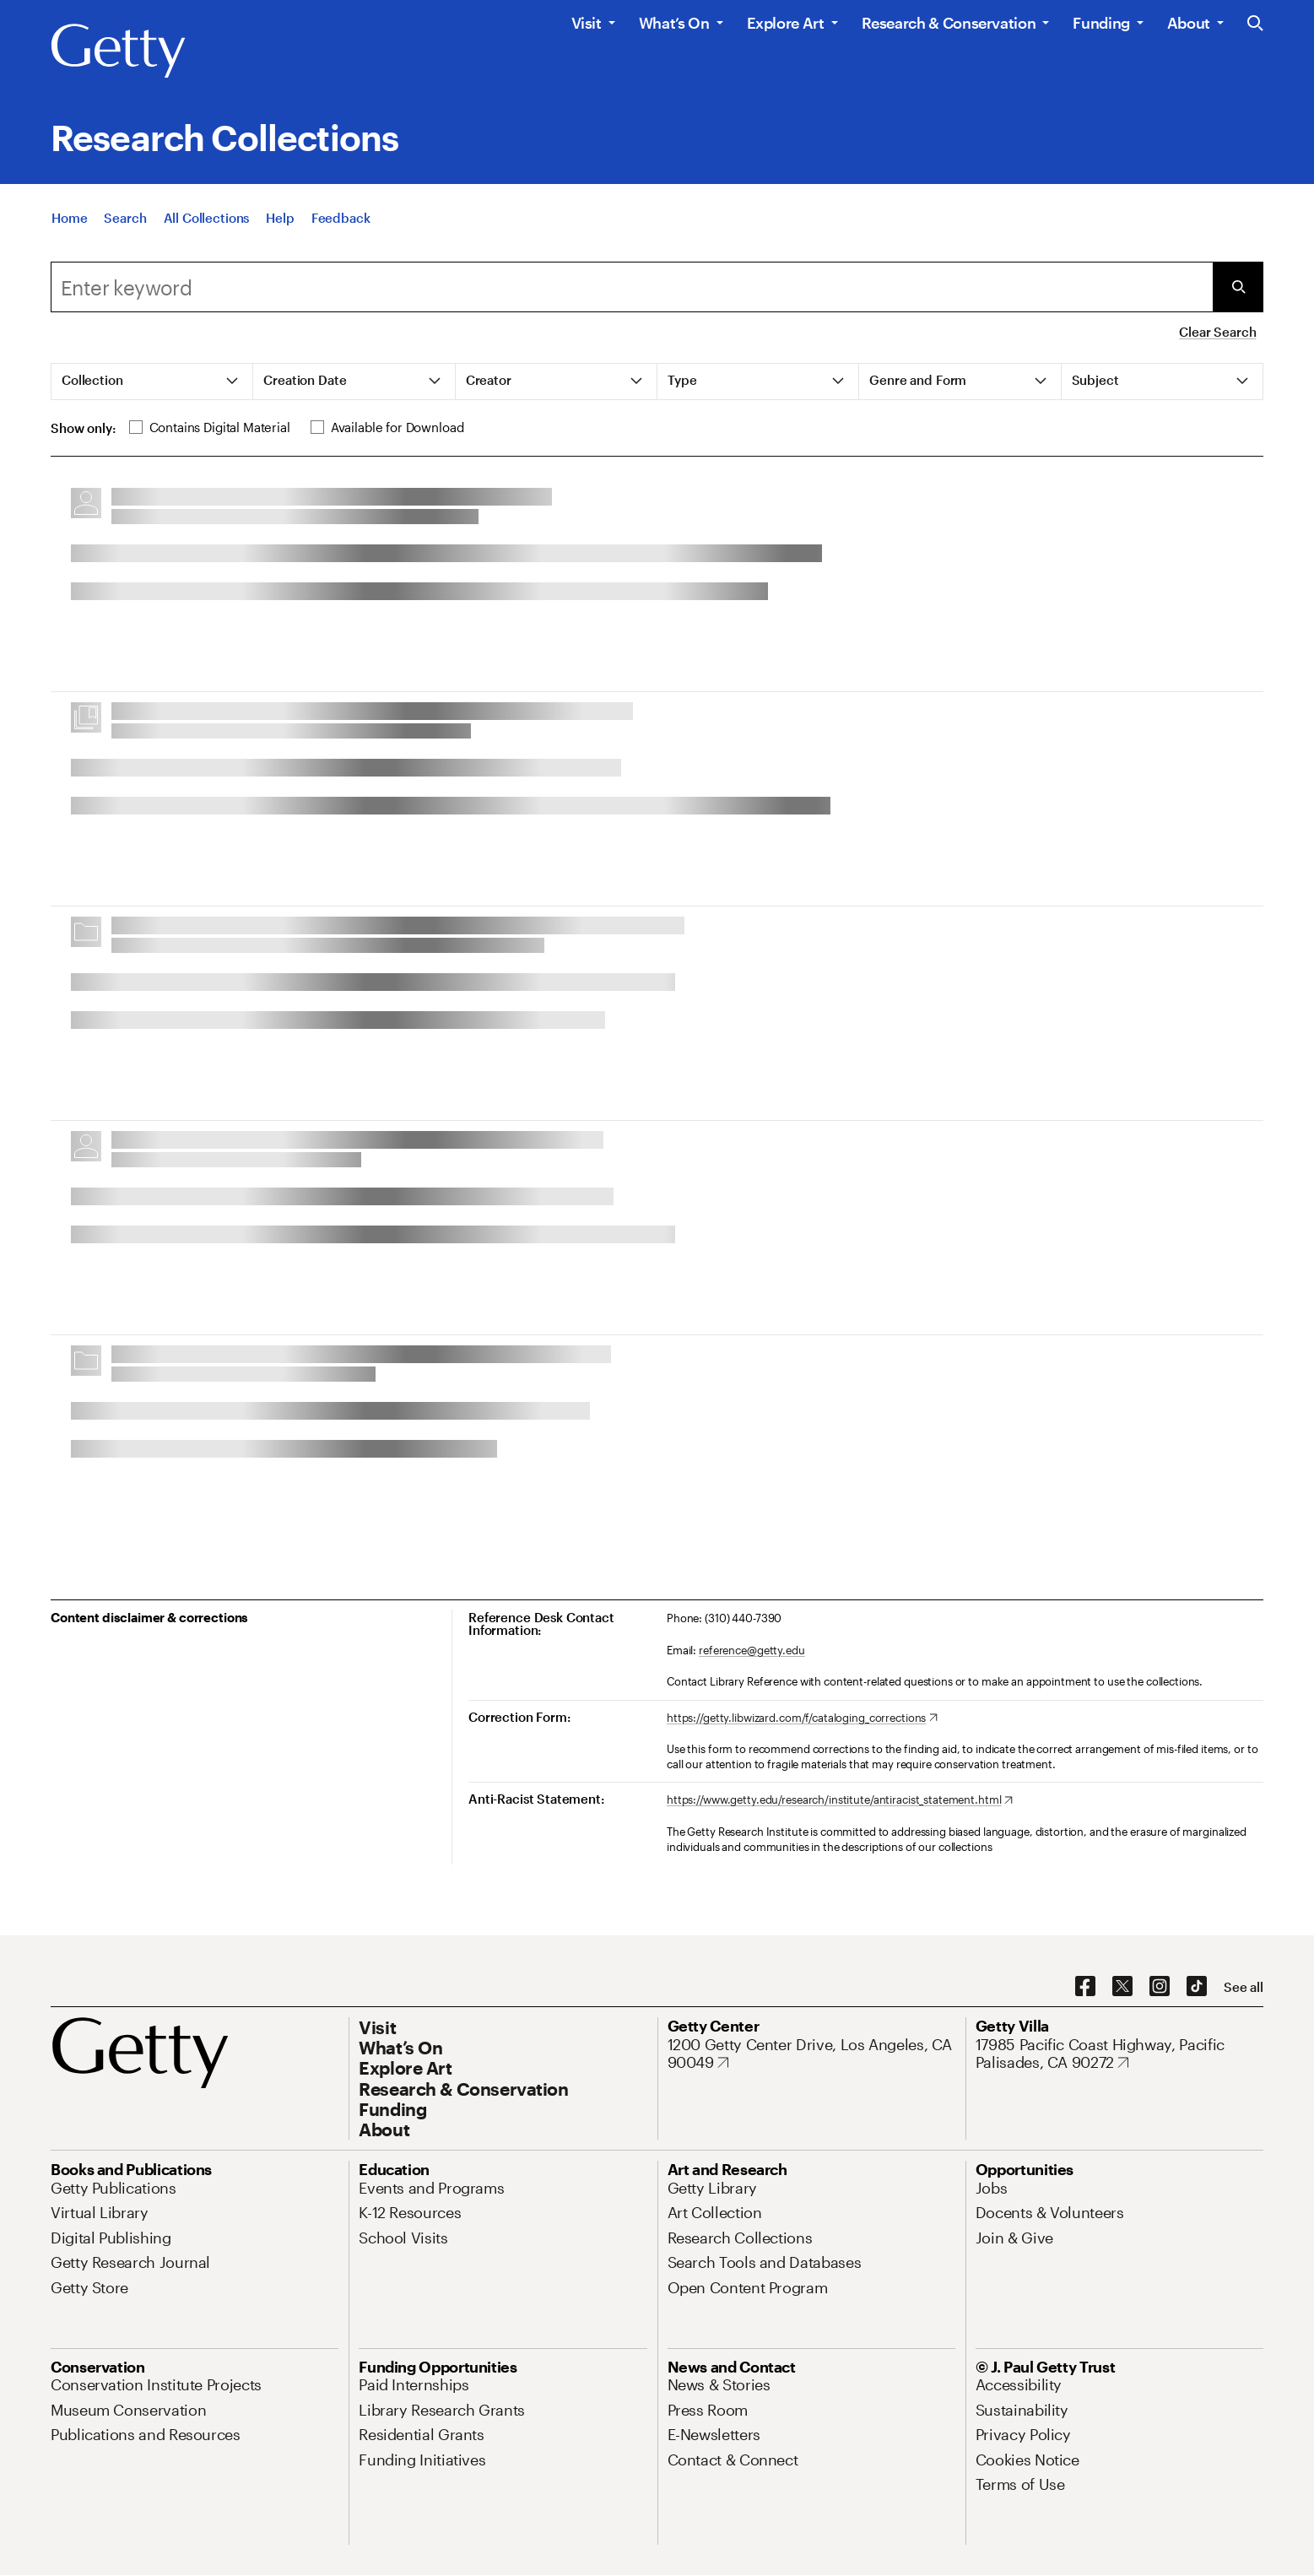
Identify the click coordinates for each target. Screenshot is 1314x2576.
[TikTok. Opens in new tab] (1197, 1987)
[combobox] (632, 287)
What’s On (674, 23)
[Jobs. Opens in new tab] (992, 2187)
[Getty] (118, 51)
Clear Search (1217, 331)
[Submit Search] (1238, 287)
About (1188, 23)
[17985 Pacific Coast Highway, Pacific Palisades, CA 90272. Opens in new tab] (1119, 2054)
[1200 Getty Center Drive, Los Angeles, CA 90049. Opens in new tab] (811, 2054)
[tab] (152, 381)
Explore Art (786, 23)
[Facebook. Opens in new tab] (1085, 1987)
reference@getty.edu (752, 1650)
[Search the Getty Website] (1255, 24)
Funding (1101, 23)
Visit (586, 23)
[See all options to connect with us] (1243, 1987)
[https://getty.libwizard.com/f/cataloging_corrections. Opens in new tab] (802, 1718)
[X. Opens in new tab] (1122, 1987)
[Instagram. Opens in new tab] (1159, 1987)
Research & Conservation (949, 23)
